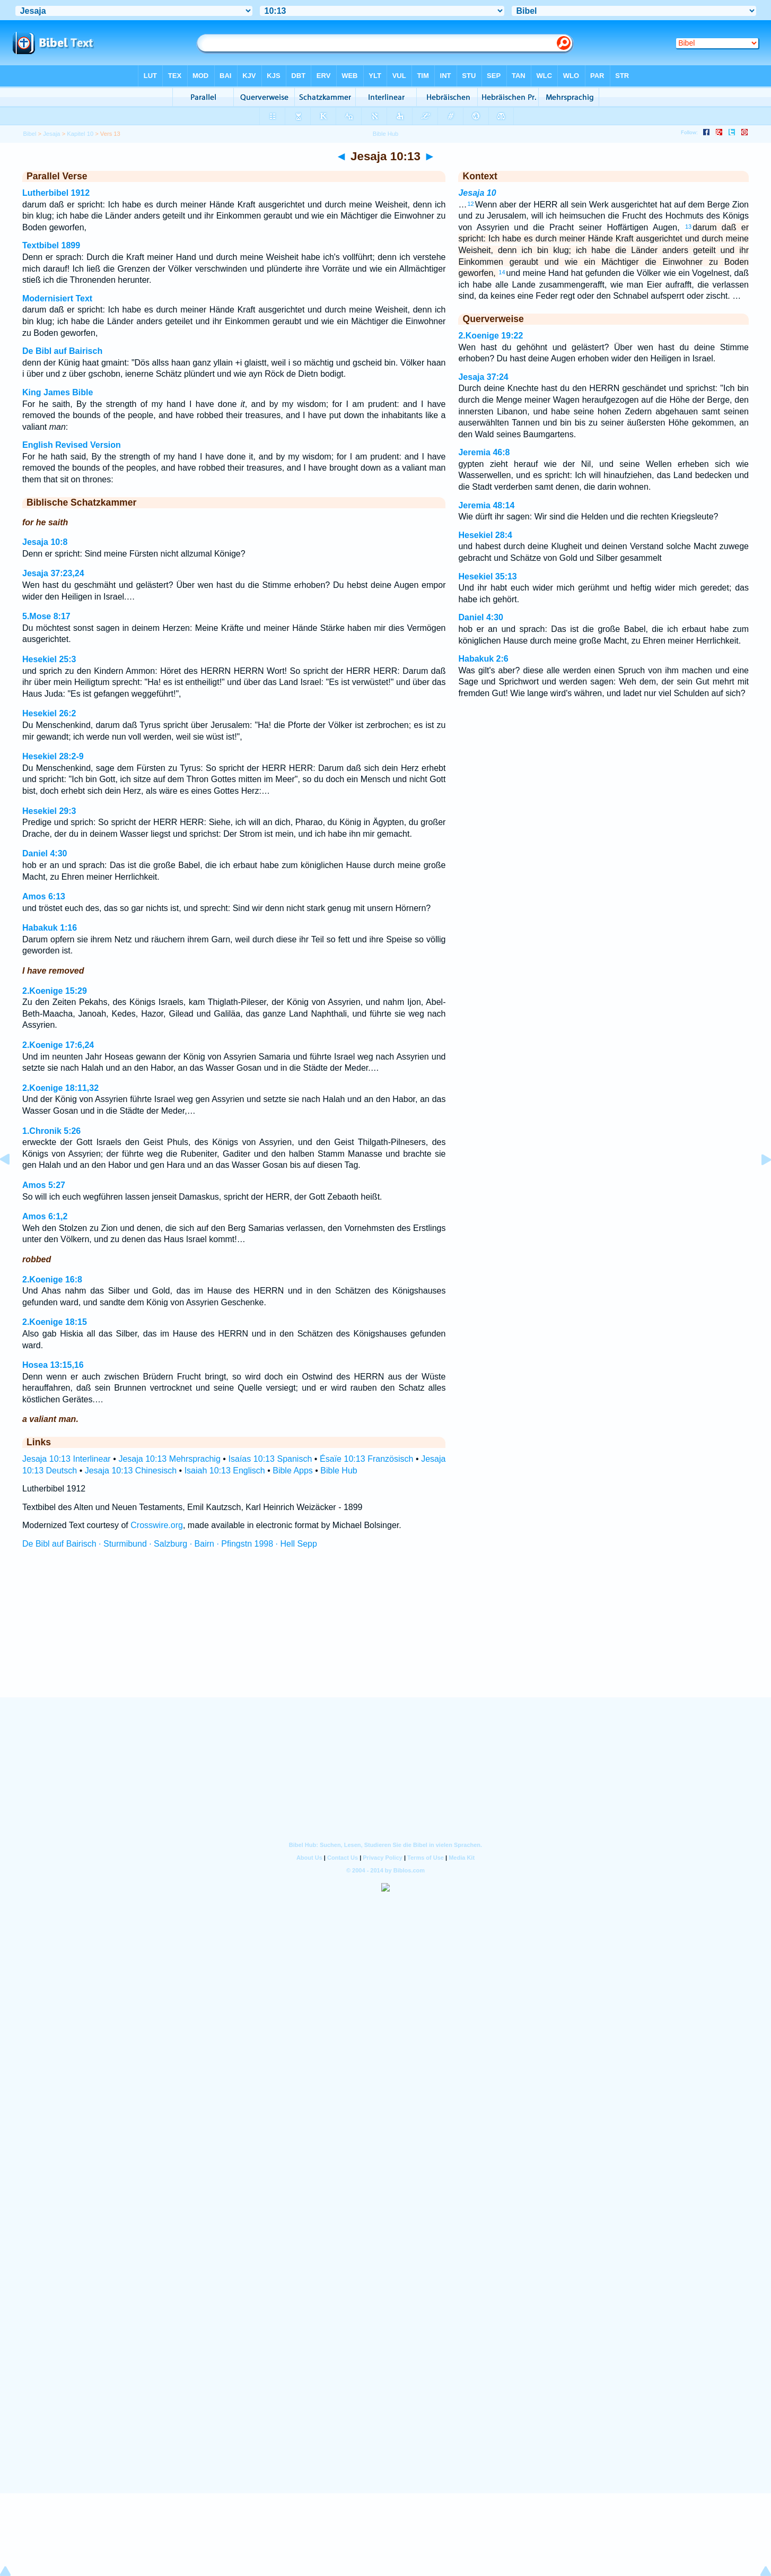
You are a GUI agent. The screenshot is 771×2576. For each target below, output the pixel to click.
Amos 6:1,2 (44, 1216)
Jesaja (51, 134)
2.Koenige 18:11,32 (60, 1087)
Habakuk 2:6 (483, 658)
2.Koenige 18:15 (54, 1321)
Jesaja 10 (477, 192)
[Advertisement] (385, 1633)
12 (470, 204)
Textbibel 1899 (51, 245)
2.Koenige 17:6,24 (58, 1045)
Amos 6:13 (43, 896)
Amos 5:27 (43, 1185)
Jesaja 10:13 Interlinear (66, 1458)
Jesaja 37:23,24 (53, 573)
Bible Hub (338, 1470)
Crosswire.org (156, 1525)
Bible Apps (293, 1470)
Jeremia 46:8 (484, 452)
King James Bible (57, 392)
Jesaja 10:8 (44, 542)
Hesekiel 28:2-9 (53, 756)
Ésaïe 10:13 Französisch (366, 1458)
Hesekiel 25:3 (49, 659)
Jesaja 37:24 (483, 376)
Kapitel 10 (80, 134)
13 (688, 226)
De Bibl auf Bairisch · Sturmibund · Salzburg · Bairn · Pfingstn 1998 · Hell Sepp (169, 1543)
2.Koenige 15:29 (54, 990)
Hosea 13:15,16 (53, 1364)
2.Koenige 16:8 (52, 1279)
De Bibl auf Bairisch (62, 350)
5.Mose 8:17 (46, 616)
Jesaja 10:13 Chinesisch (131, 1470)
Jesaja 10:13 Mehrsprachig (169, 1458)
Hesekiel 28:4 (485, 535)
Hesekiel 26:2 (49, 713)
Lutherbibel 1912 (56, 192)
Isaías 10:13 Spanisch (270, 1458)
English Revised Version (71, 444)
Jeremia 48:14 (486, 505)
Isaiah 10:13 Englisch (225, 1470)
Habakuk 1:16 (49, 927)
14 (501, 272)
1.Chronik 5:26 (51, 1130)
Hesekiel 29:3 (49, 811)
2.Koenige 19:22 (490, 335)
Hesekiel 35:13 (487, 576)
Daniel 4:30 (44, 853)
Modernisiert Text (57, 298)
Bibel (30, 134)
